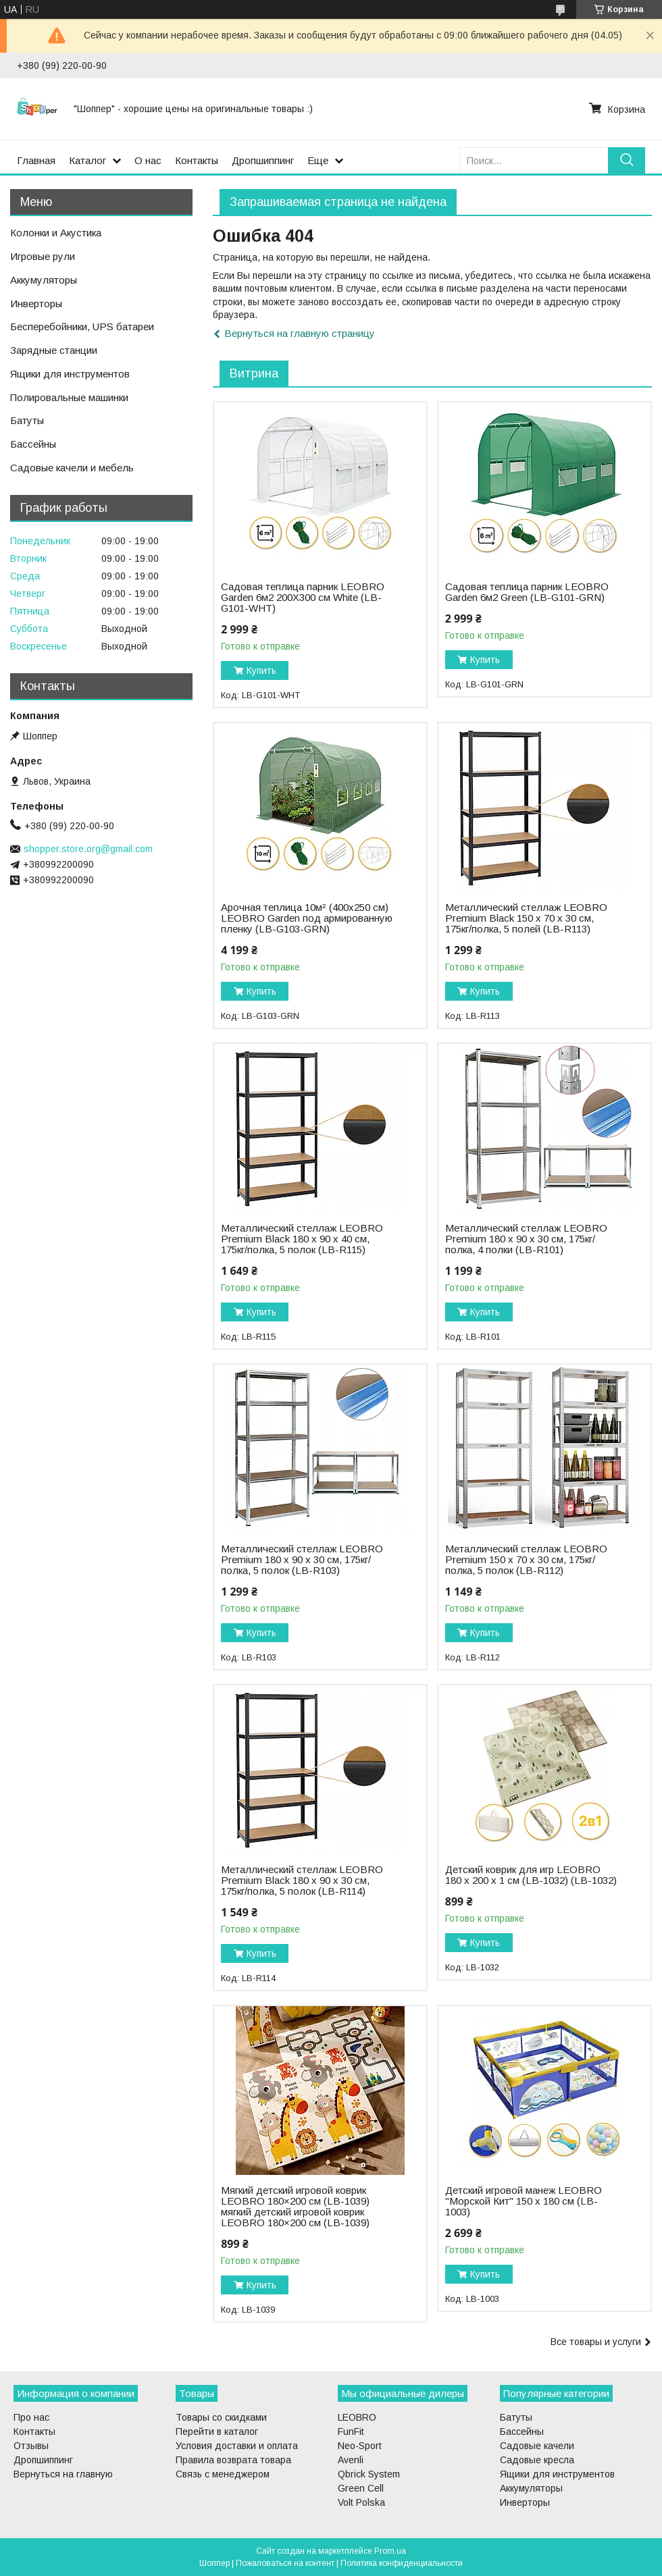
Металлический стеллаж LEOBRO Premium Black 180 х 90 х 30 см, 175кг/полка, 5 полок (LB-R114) (302, 1880)
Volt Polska (361, 2502)
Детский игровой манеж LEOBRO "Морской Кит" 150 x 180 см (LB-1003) (523, 2201)
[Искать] (626, 160)
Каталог (87, 160)
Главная (36, 160)
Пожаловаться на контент (285, 2563)
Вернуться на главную (63, 2474)
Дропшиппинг (263, 160)
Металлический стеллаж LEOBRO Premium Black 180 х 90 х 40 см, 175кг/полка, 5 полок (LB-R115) (302, 1239)
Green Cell (361, 2488)
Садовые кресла (537, 2459)
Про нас (31, 2417)
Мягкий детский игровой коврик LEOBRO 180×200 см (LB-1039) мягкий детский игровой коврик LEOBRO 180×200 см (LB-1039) (295, 2206)
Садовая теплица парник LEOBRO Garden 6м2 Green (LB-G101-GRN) (527, 592)
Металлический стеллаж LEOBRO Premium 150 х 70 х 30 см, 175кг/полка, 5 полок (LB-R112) (526, 1560)
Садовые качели (537, 2445)
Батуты (27, 420)
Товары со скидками (221, 2417)
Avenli (350, 2459)
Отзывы (31, 2445)
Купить (261, 670)
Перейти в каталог (217, 2431)
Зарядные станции (53, 350)
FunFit (351, 2431)
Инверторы (36, 303)
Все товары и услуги (596, 2341)
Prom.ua (390, 2551)
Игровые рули (42, 256)
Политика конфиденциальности (401, 2563)
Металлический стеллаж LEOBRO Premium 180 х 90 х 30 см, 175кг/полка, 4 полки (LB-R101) (526, 1239)
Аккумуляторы (43, 280)
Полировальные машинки (69, 397)
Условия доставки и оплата (237, 2445)
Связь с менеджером (223, 2474)
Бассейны (33, 444)
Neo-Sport (360, 2445)
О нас (147, 160)
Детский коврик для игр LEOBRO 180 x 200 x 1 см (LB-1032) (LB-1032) (531, 1875)
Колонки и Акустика (55, 232)
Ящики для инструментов (70, 373)
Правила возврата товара (233, 2459)
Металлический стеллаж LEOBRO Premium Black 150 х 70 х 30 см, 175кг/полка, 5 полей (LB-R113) (526, 918)
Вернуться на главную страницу (299, 333)
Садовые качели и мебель (72, 467)
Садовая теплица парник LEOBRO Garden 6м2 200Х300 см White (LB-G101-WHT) (302, 597)
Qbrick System (369, 2474)
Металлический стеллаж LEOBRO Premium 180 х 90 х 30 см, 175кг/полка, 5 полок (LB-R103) (302, 1560)
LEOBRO (357, 2417)
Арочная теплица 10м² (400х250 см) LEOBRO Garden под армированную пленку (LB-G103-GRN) (306, 918)
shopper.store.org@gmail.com (88, 848)
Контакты (196, 160)
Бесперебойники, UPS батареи (82, 326)
